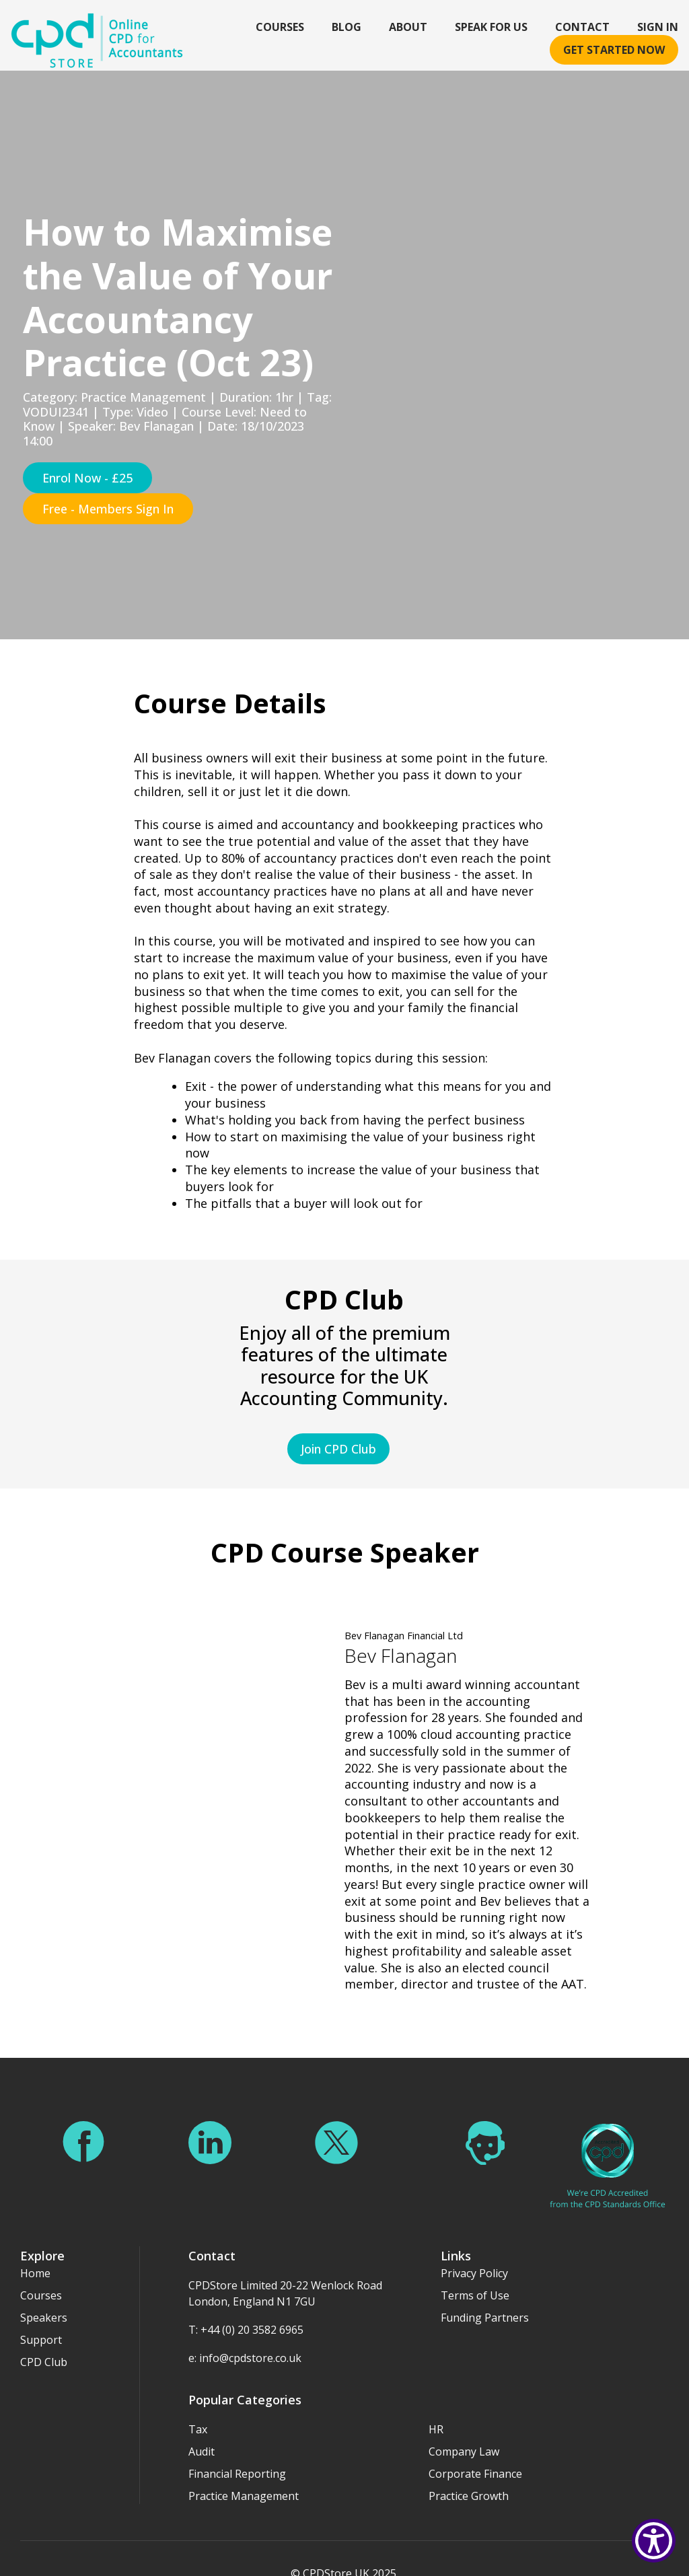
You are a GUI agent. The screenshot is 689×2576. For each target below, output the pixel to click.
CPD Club (43, 2339)
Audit (201, 2428)
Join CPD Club (338, 1449)
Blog (346, 27)
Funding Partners (485, 2294)
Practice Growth (469, 2473)
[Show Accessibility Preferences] (654, 2541)
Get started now (614, 49)
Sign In (657, 27)
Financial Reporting (237, 2450)
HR (436, 2406)
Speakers (43, 2294)
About (408, 27)
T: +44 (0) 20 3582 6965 (245, 2306)
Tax (197, 2406)
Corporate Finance (475, 2450)
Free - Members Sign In (108, 509)
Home (35, 2250)
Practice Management (243, 2473)
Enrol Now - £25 (87, 478)
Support (41, 2317)
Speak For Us (491, 27)
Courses (280, 27)
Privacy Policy (474, 2250)
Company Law (464, 2428)
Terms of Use (475, 2272)
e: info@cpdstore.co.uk (244, 2335)
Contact (582, 27)
